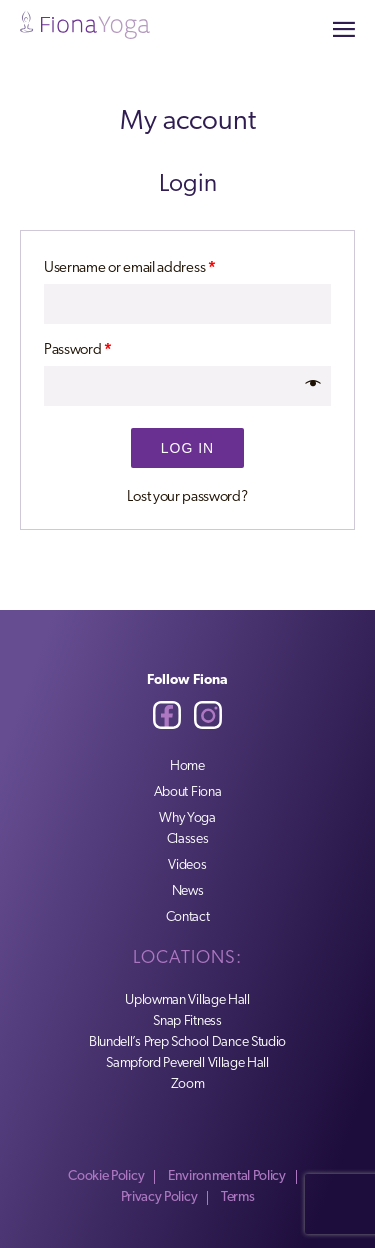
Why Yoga (187, 818)
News (188, 891)
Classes (188, 839)
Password (78, 350)
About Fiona (188, 792)
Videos (187, 865)
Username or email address (130, 268)
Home (187, 766)
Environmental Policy (227, 1176)
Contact (188, 917)
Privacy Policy (159, 1197)
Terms (237, 1197)
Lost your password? (187, 497)
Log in (187, 448)
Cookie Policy (106, 1176)
